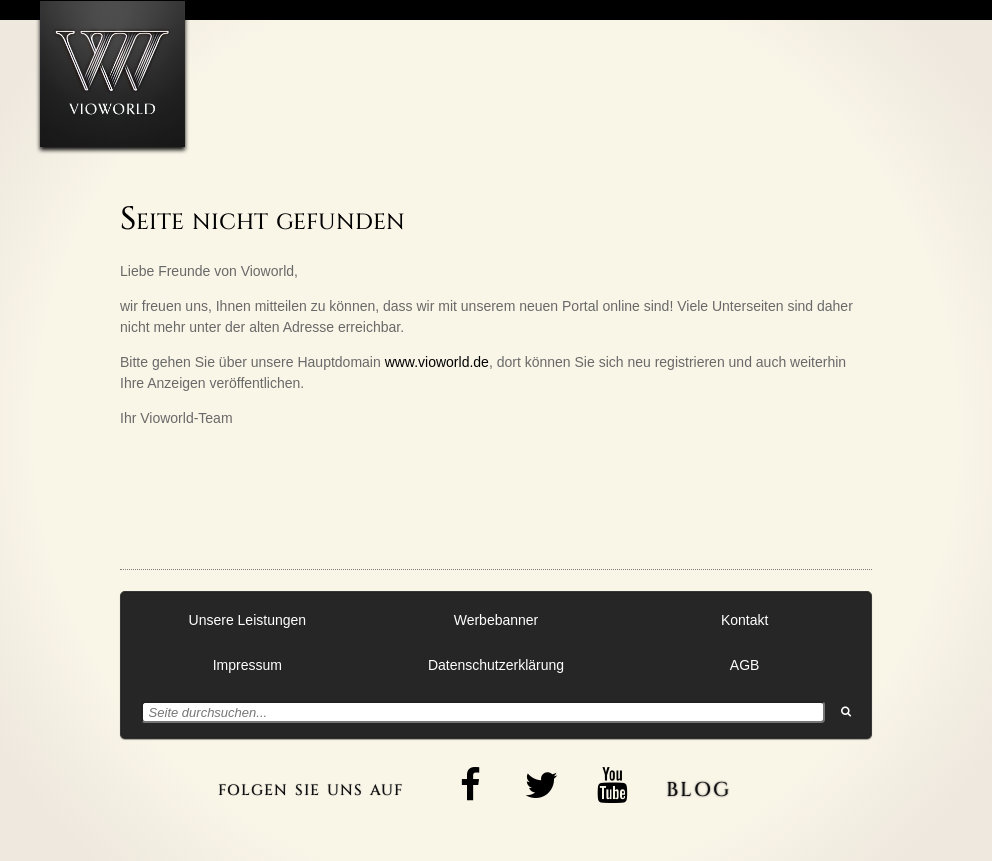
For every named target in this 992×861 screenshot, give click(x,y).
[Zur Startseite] (112, 73)
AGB (745, 665)
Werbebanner (496, 620)
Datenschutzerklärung (496, 665)
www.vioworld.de (437, 362)
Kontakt (744, 620)
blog (698, 786)
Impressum (247, 665)
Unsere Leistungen (248, 620)
